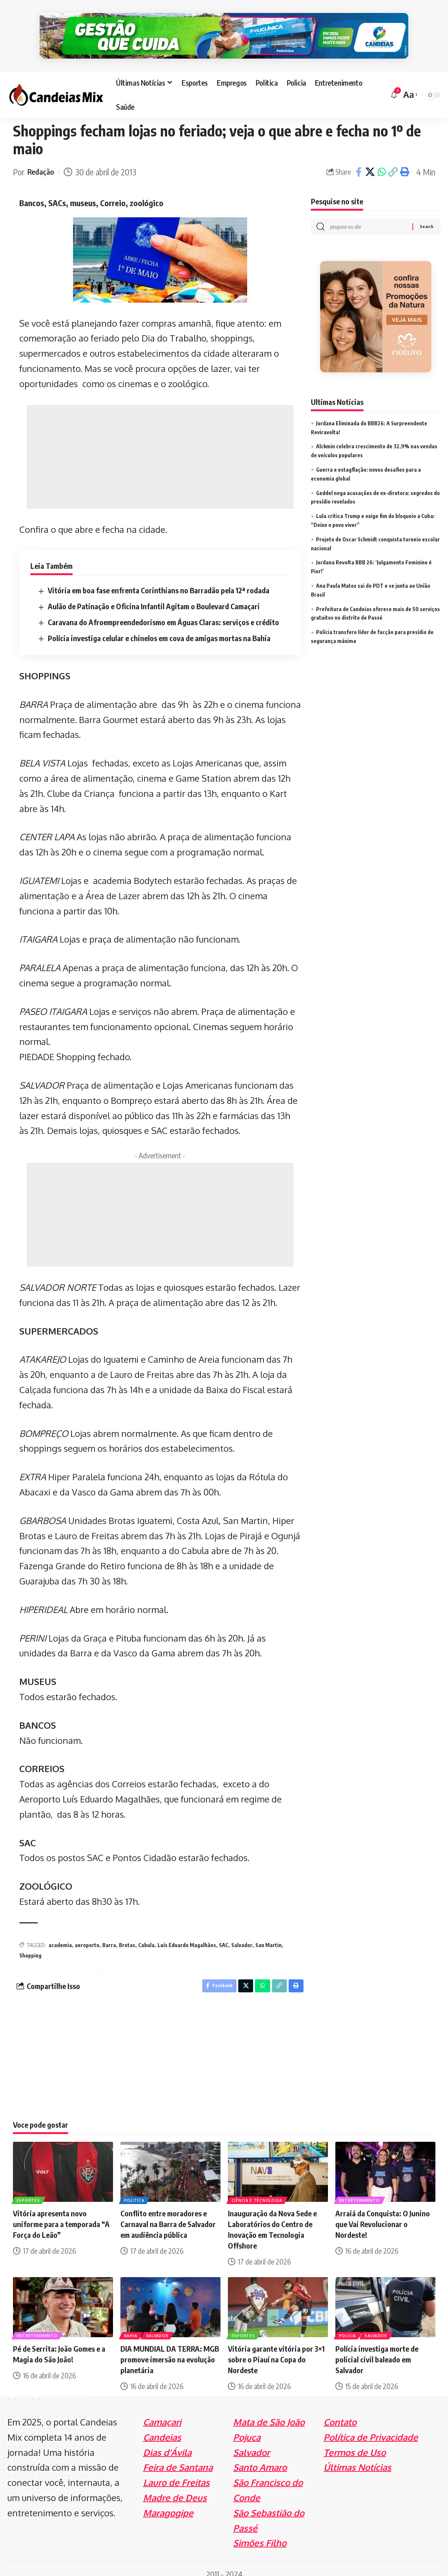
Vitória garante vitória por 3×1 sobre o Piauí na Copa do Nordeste (276, 2348)
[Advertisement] (160, 445)
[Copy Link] (393, 160)
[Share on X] (370, 160)
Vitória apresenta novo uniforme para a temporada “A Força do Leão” (61, 2213)
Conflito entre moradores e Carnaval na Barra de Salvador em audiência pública (168, 2213)
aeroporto (87, 1933)
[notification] (394, 82)
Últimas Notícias (357, 2457)
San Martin (268, 1933)
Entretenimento (360, 2189)
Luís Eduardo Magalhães (186, 1933)
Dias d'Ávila (167, 2442)
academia (60, 1933)
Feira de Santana (178, 2457)
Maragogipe (168, 2502)
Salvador (241, 1933)
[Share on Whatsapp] (381, 160)
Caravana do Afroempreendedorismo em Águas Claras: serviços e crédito (163, 609)
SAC (223, 1933)
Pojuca (246, 2426)
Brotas (127, 1933)
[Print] (404, 160)
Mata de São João (269, 2411)
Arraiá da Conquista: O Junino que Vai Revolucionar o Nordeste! (382, 2213)
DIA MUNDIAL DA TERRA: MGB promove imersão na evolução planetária (169, 2348)
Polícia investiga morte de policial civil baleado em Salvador (376, 2348)
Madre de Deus (175, 2487)
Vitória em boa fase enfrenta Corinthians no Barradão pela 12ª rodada (158, 578)
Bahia (131, 2324)
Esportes (29, 2189)
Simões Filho (259, 2533)
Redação (42, 159)
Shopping (30, 1943)
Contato (339, 2411)
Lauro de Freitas (176, 2472)
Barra (109, 1933)
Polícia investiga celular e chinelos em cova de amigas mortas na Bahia (159, 625)
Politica (135, 2189)
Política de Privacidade (370, 2426)
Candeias (162, 2426)
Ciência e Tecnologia (257, 2189)
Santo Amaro (260, 2457)
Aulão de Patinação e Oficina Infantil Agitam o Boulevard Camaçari (154, 593)
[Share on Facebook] (359, 160)
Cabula (146, 1933)
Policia (348, 2324)
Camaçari (162, 2411)
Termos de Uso (354, 2442)
